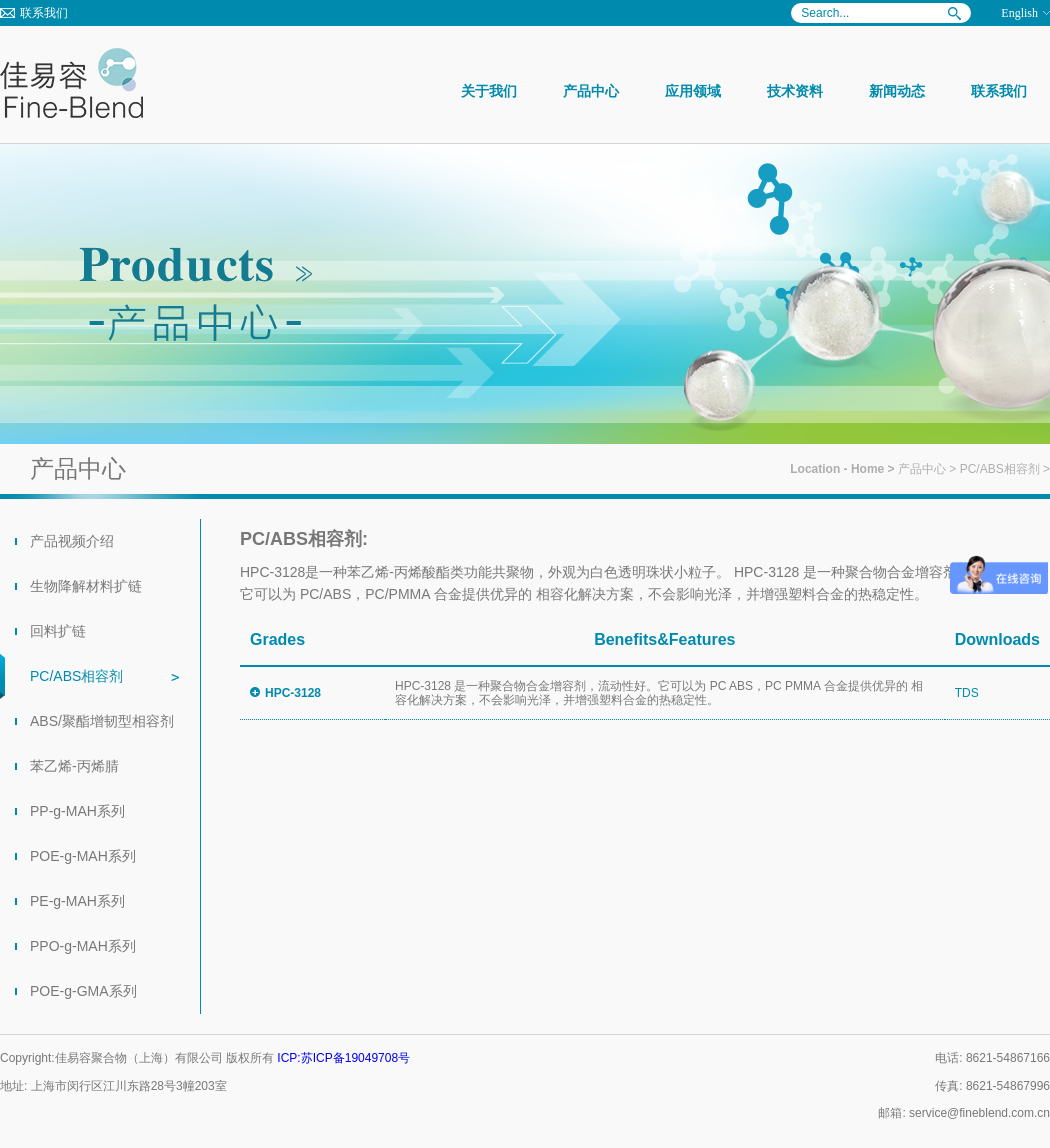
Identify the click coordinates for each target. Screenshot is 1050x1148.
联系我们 (44, 13)
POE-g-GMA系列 (83, 991)
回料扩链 (58, 631)
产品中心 (591, 91)
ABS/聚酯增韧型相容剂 (102, 721)
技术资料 (795, 91)
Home (867, 469)
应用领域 (693, 91)
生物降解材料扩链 (86, 586)
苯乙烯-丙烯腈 (74, 766)
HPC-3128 (293, 693)
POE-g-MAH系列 (83, 856)
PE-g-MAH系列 (77, 901)
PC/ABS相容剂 (1000, 469)
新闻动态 (897, 91)
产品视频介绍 (72, 541)
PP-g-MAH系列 (77, 811)
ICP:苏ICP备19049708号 (343, 1058)
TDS (967, 693)
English (1019, 13)
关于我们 (489, 91)
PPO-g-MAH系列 (83, 946)
